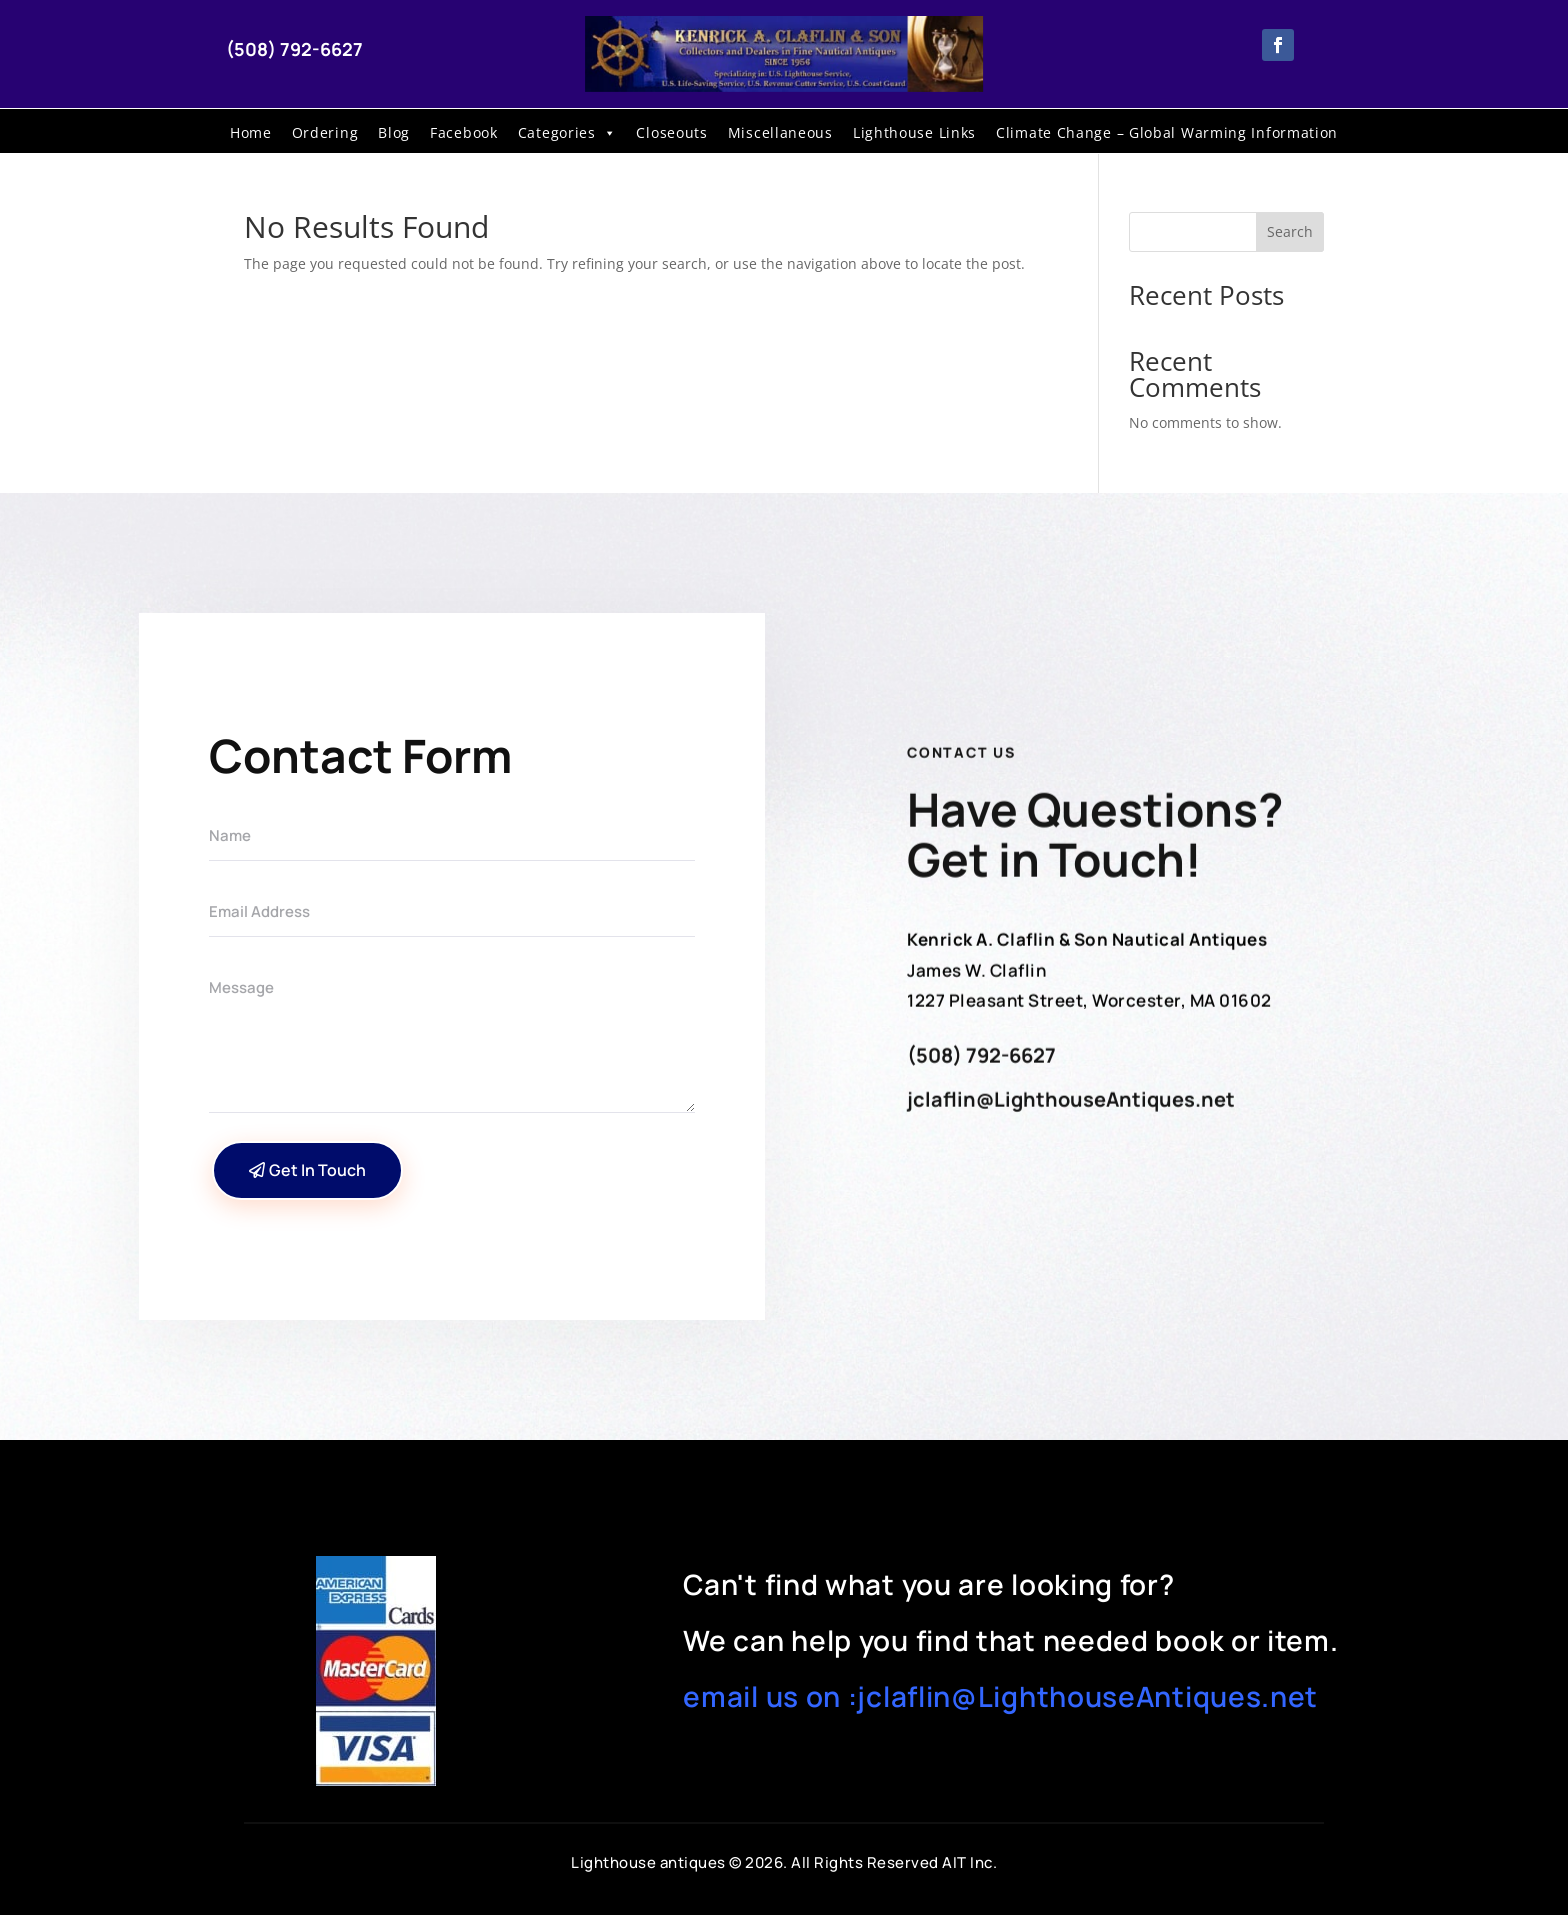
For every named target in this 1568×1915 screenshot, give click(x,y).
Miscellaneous (780, 132)
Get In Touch (317, 1170)
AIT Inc (967, 1862)
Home (251, 132)
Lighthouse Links (914, 132)
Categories (567, 133)
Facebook (464, 132)
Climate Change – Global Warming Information (1167, 132)
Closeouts (671, 132)
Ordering (325, 132)
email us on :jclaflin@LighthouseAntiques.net (1000, 1696)
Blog (394, 132)
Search (1290, 231)
